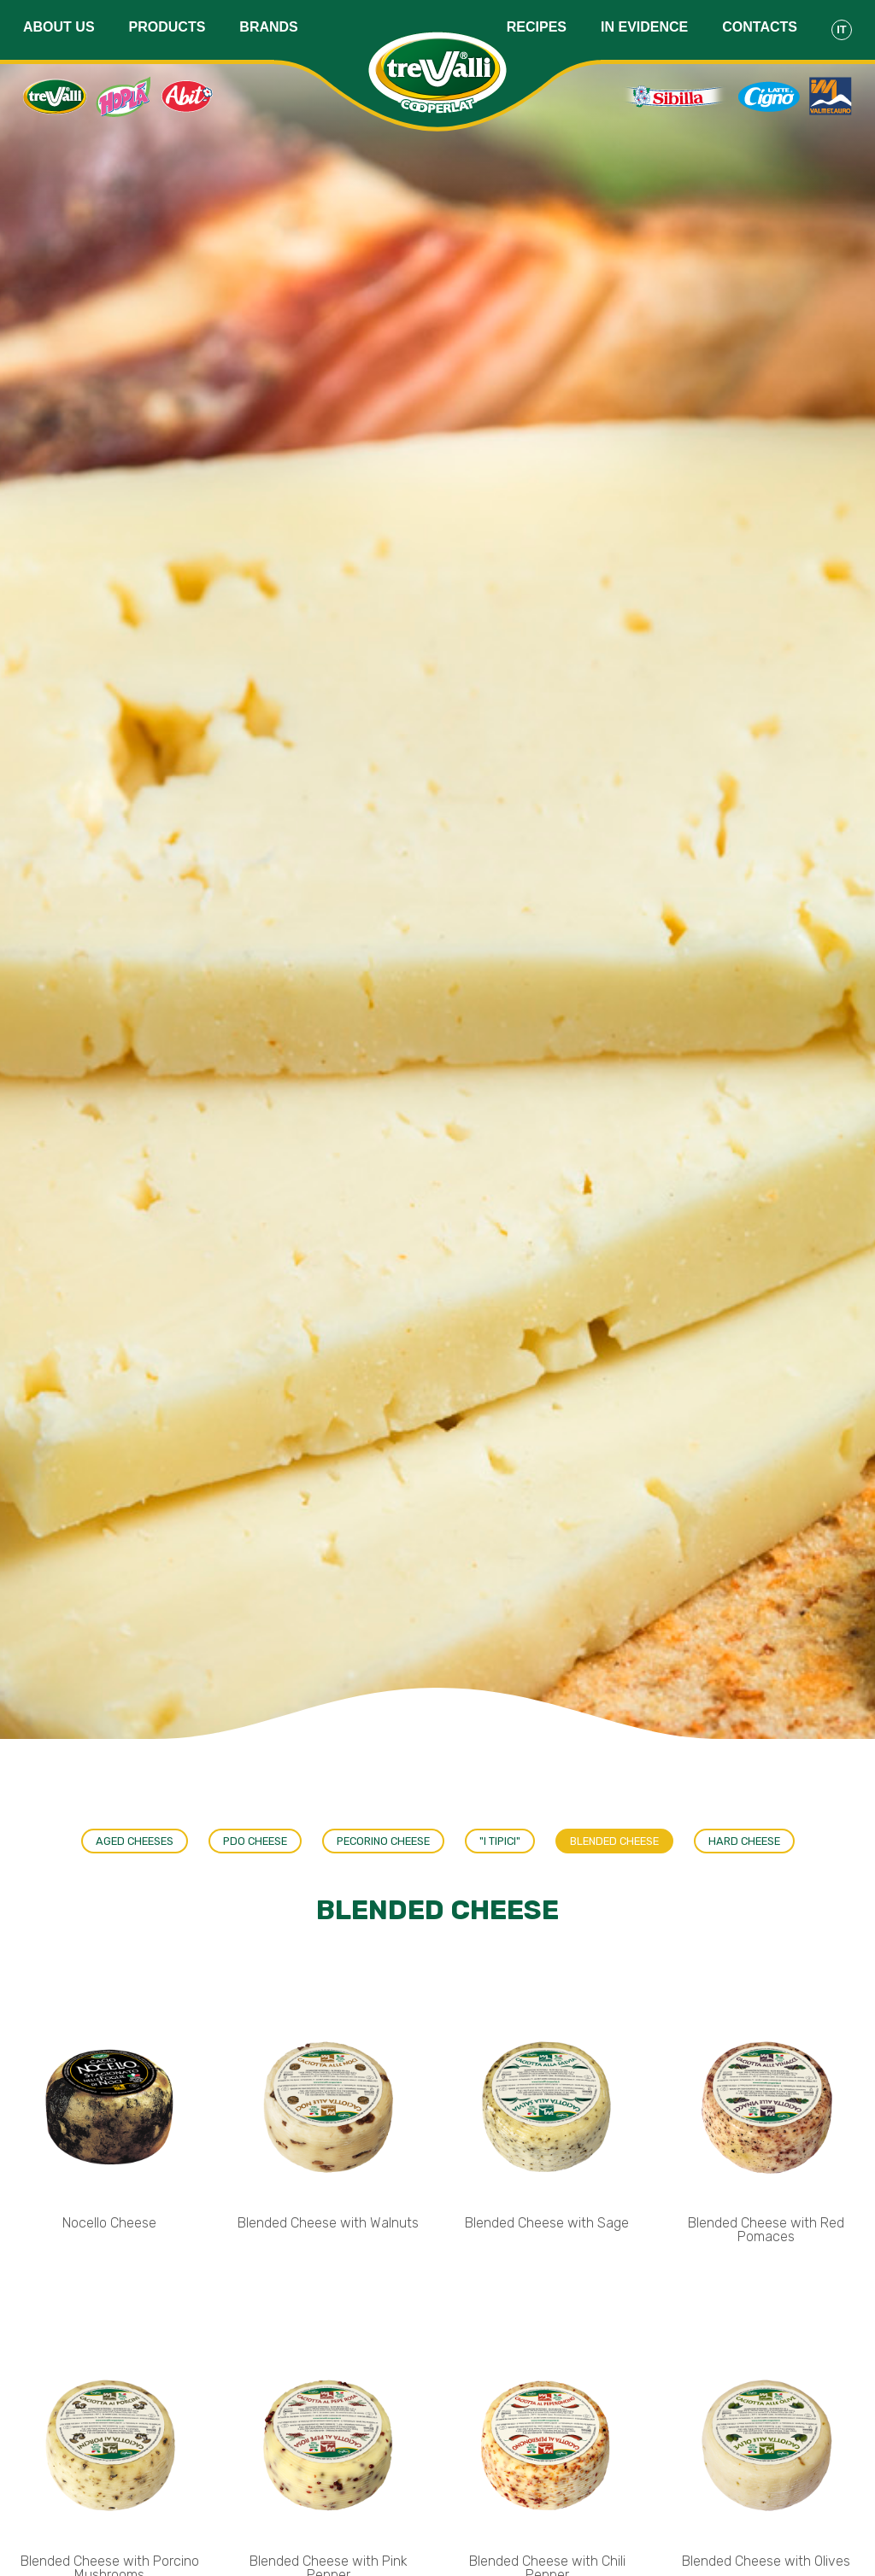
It (841, 29)
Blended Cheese (614, 1841)
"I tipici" (499, 1841)
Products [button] (167, 27)
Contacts (759, 27)
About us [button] (59, 27)
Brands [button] (268, 27)
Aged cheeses (134, 1841)
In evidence (644, 27)
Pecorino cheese (383, 1841)
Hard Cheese (744, 1841)
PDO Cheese (255, 1841)
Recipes (537, 27)
